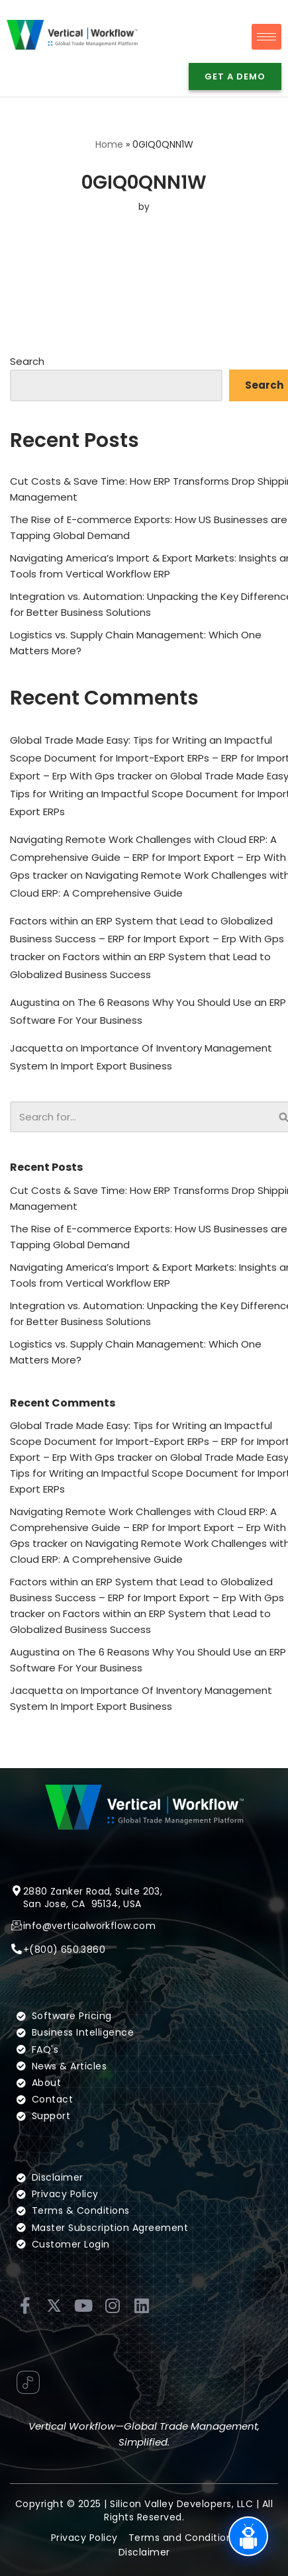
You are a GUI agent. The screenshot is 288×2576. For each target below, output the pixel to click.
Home (109, 144)
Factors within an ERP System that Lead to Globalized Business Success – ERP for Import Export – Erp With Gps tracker (147, 939)
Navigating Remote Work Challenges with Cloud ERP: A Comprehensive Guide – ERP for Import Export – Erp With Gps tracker (148, 857)
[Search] (139, 1116)
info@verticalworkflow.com (89, 1925)
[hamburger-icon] (266, 37)
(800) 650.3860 (67, 1949)
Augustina (35, 1002)
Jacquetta (36, 1048)
